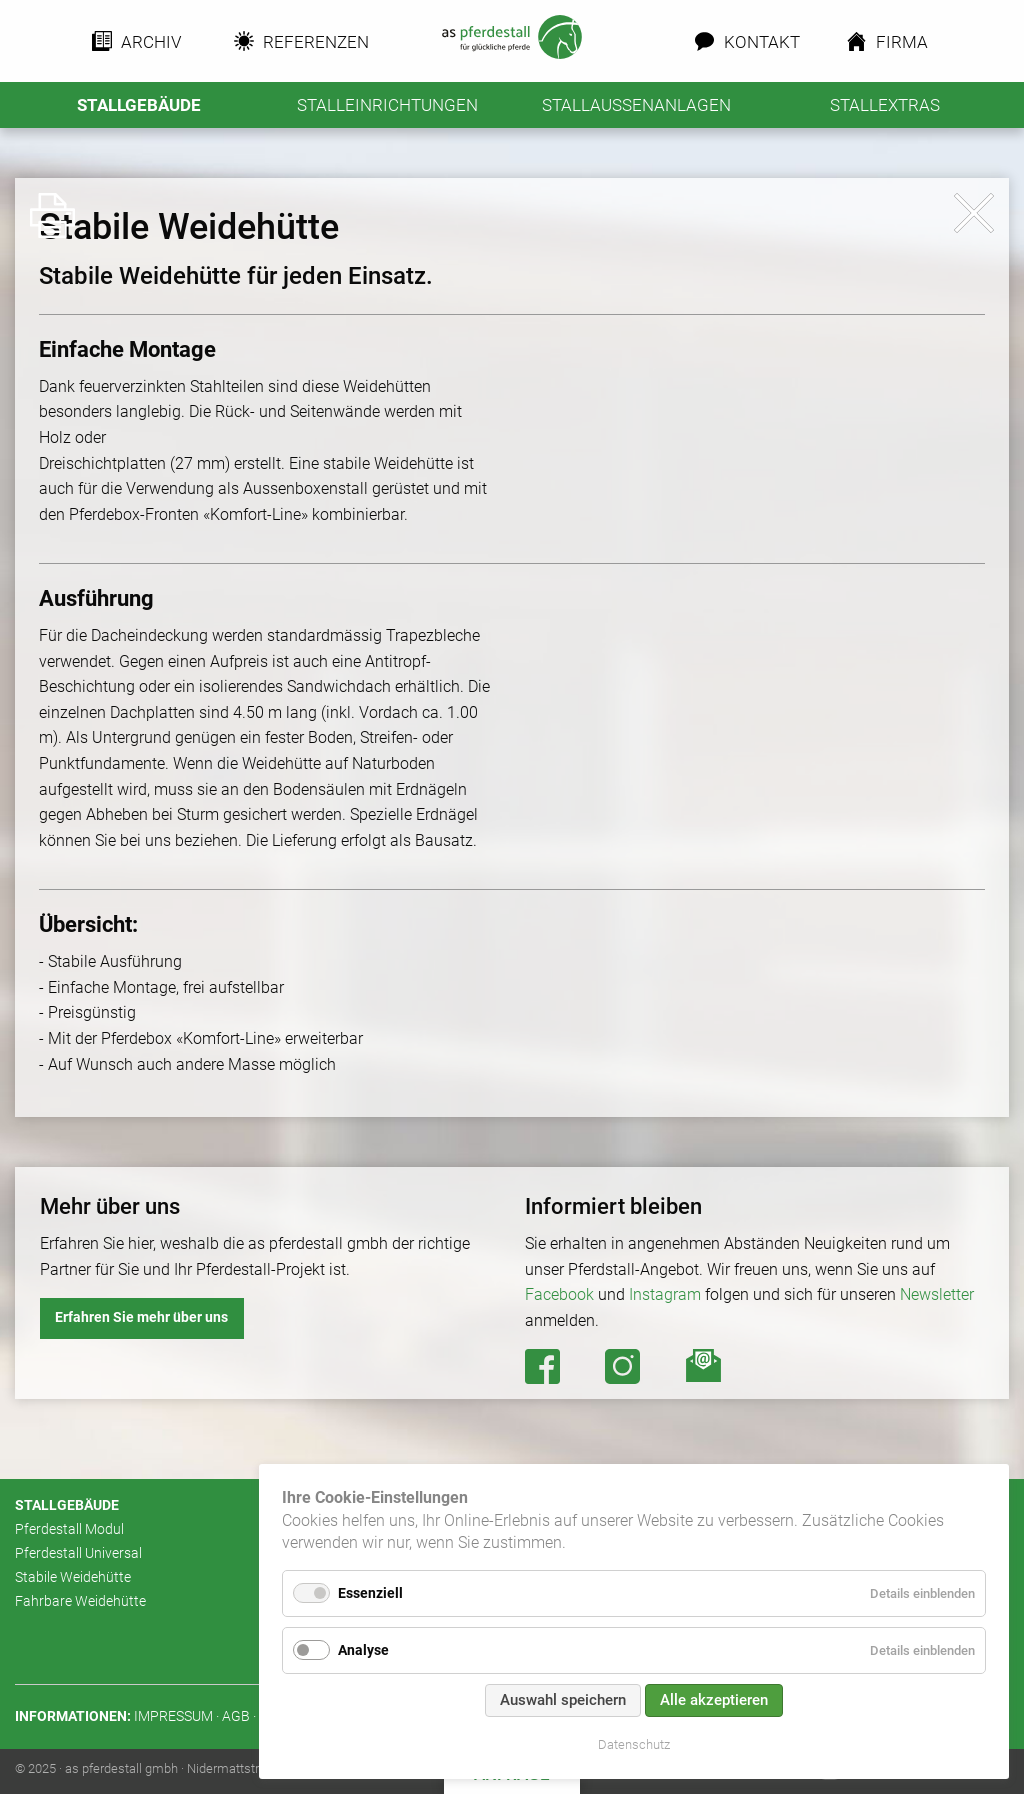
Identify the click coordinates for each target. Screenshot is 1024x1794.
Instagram (665, 1294)
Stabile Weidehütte (73, 1577)
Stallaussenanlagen (636, 105)
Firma (901, 42)
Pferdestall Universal (78, 1553)
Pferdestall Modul (69, 1529)
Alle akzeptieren (714, 1700)
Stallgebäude (139, 105)
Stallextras (885, 105)
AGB (236, 1716)
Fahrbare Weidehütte (80, 1601)
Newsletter (937, 1294)
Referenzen (310, 42)
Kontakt (759, 42)
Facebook (559, 1294)
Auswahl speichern (563, 1700)
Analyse (363, 1650)
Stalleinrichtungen (387, 105)
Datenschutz (634, 1744)
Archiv (150, 42)
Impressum (173, 1716)
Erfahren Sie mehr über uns (141, 1317)
